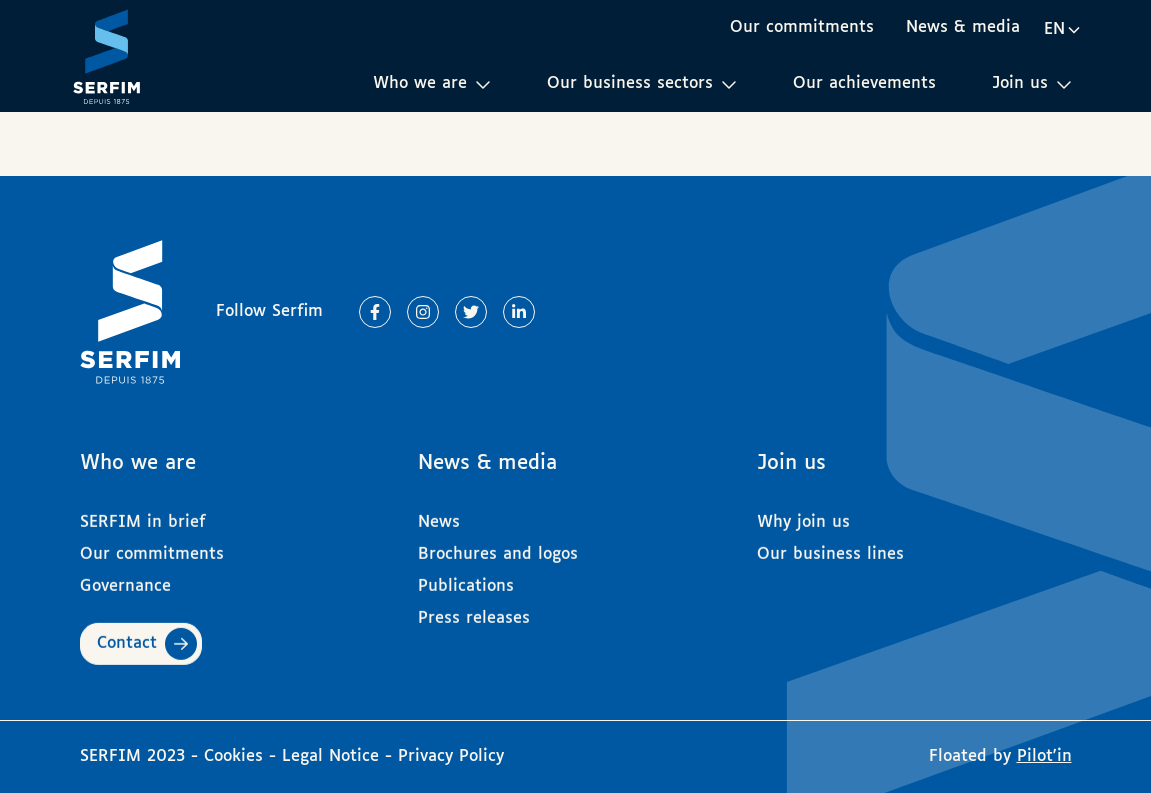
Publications (466, 577)
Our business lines (830, 545)
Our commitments (802, 27)
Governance (125, 577)
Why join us (803, 513)
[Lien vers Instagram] (423, 312)
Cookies (236, 756)
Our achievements (864, 83)
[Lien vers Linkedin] (519, 312)
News (439, 513)
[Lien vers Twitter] (471, 312)
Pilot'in (1044, 756)
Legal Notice (330, 756)
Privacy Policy (451, 756)
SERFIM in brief (143, 513)
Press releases (474, 609)
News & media (963, 27)
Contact (127, 634)
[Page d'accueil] (107, 56)
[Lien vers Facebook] (375, 312)
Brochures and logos (498, 545)
